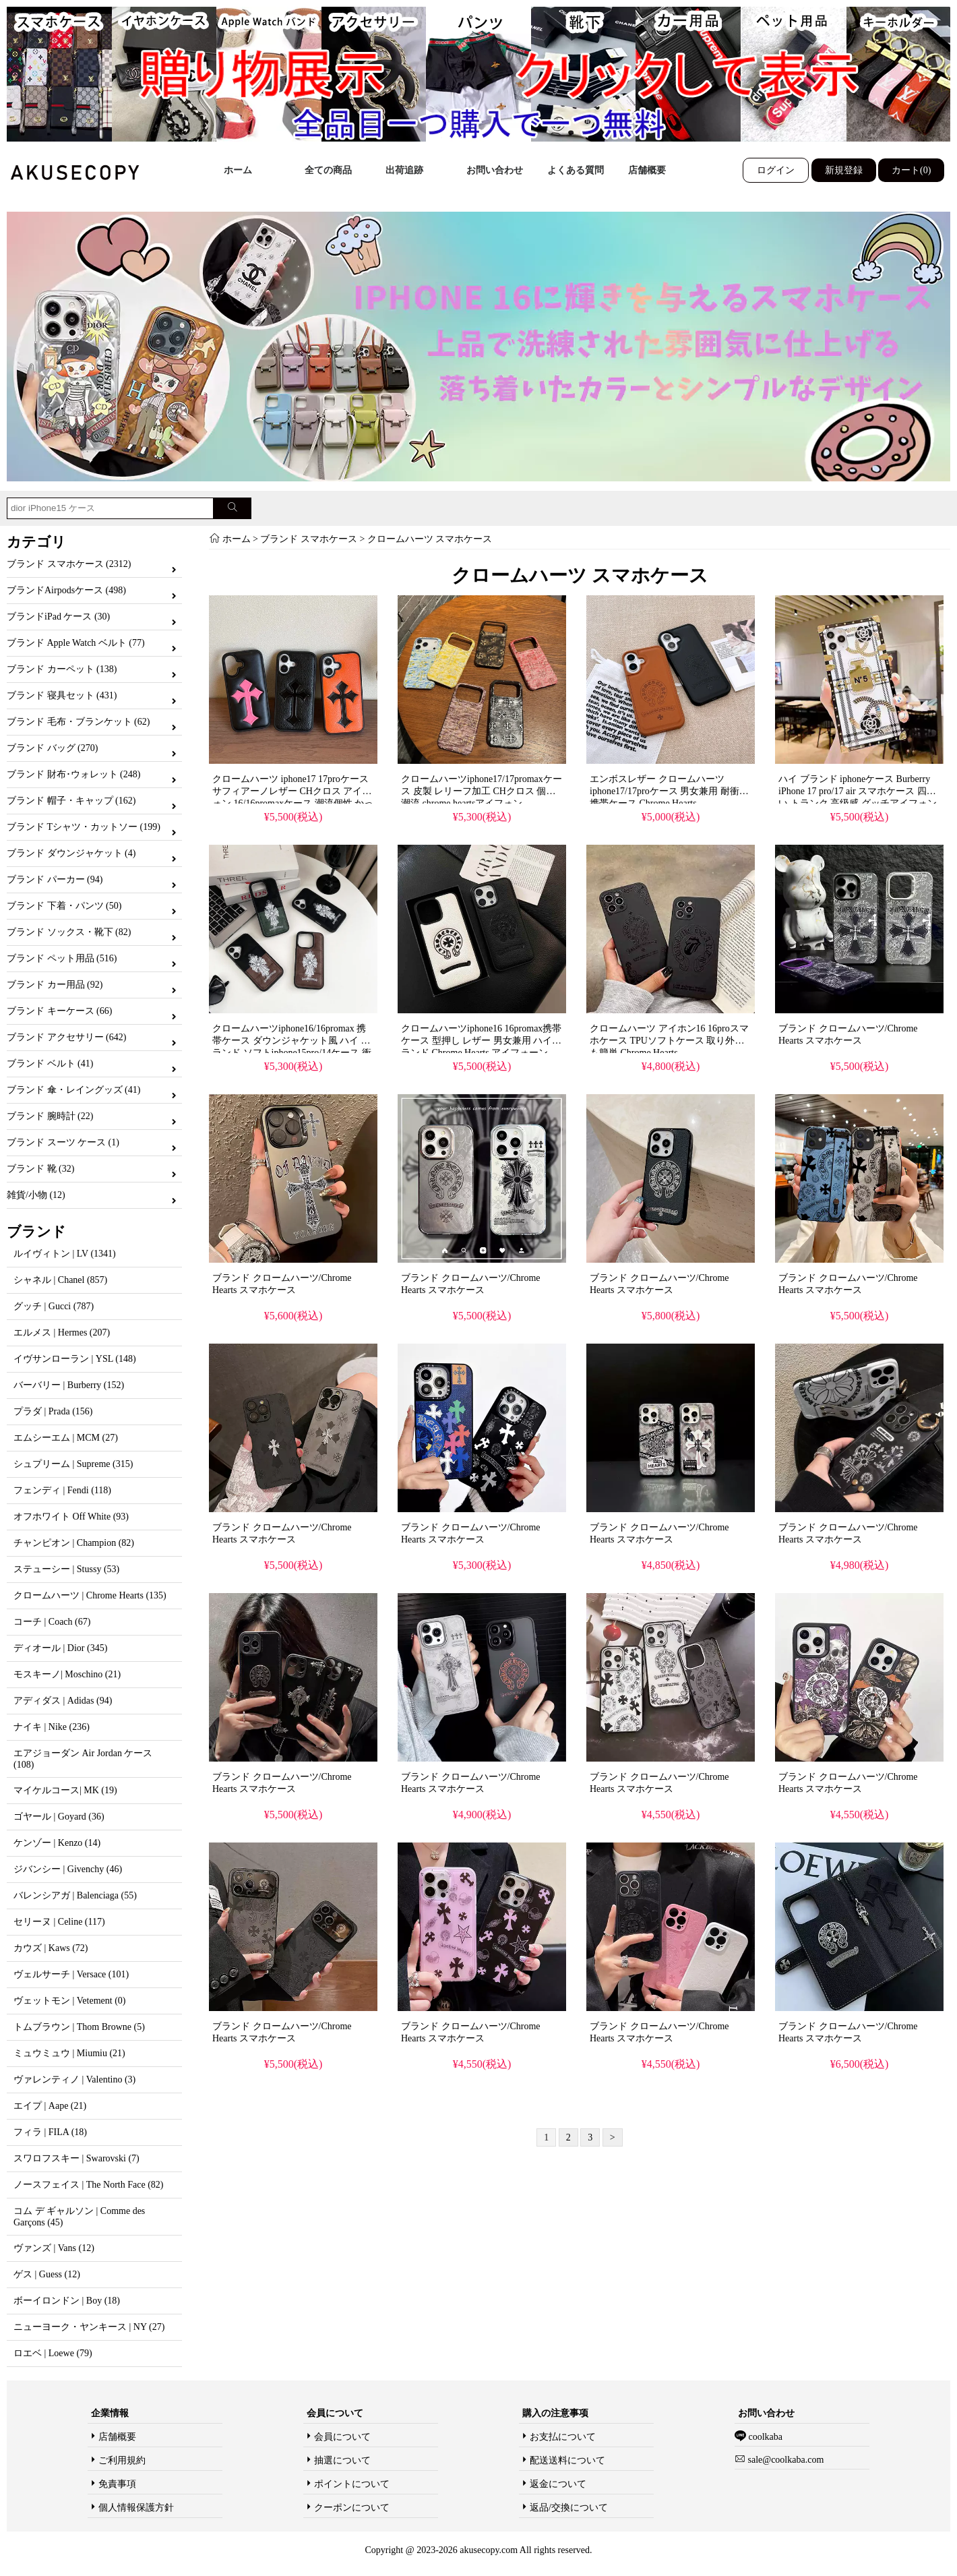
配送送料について (567, 2460)
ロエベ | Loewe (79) (52, 2353)
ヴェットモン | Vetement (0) (69, 2001)
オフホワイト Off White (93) (71, 1516)
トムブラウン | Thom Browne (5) (79, 2027)
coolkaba (764, 2437)
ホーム (238, 170)
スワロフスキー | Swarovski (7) (76, 2158)
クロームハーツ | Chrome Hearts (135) (89, 1595)
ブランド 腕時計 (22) (50, 1116)
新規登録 (844, 170)
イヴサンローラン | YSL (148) (74, 1359)
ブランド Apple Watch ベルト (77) (76, 643)
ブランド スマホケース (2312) (69, 564)
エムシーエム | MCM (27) (65, 1438)
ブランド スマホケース (308, 539)
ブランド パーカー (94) (54, 879)
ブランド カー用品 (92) (54, 985)
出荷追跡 (404, 170)
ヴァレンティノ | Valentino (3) (74, 2079)
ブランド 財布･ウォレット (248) (73, 774)
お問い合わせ (494, 170)
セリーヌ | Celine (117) (59, 1922)
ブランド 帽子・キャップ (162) (71, 801)
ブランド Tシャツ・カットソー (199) (83, 827)
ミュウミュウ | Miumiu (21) (69, 2053)
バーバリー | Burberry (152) (68, 1385)
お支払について (563, 2437)
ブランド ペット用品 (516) (62, 958)
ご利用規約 (122, 2460)
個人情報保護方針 (136, 2508)
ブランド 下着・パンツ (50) (64, 906)
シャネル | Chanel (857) (60, 1280)
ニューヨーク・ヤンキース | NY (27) (88, 2327)
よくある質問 (575, 170)
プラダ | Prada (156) (53, 1411)
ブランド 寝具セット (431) (62, 695)
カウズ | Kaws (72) (50, 1948)
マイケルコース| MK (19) (65, 1790)
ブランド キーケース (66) (59, 1011)
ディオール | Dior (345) (60, 1648)
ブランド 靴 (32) (40, 1169)
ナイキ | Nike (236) (51, 1727)
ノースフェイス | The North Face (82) (88, 2185)
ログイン (776, 170)
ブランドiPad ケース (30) (58, 616)
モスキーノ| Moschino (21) (67, 1674)
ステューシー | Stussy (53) (66, 1569)
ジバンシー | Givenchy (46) (67, 1869)
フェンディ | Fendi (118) (62, 1490)
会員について (342, 2437)
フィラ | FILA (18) (50, 2132)
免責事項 (117, 2484)
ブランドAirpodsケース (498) (66, 590)
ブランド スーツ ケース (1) (63, 1142)
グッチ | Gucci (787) (53, 1306)
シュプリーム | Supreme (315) (73, 1464)
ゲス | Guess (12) (46, 2274)
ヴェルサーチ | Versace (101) (71, 1974)
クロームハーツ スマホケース (430, 539)
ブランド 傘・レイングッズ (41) (73, 1090)
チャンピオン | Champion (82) (73, 1543)
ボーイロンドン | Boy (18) (66, 2301)
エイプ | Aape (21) (49, 2106)
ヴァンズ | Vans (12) (53, 2248)
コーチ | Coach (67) (51, 1622)
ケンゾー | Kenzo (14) (56, 1843)
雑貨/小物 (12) (36, 1195)
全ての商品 (328, 170)
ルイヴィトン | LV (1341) (64, 1254)
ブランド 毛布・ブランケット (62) (78, 722)
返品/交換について (569, 2508)
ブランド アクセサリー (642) (66, 1037)
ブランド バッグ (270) (52, 748)
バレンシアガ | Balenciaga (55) (75, 1895)
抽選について (342, 2460)
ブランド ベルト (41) (50, 1063)
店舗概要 (647, 170)
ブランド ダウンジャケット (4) (71, 853)
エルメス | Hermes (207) (61, 1332)
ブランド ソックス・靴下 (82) (69, 932)
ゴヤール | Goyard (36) (58, 1816)
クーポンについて (352, 2508)
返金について (558, 2484)
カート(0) (911, 170)
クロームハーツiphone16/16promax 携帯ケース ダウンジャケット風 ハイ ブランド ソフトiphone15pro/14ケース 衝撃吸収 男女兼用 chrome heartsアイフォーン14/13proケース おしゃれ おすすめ (293, 1052)
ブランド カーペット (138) (62, 669)
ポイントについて (352, 2484)
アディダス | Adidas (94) (62, 1701)
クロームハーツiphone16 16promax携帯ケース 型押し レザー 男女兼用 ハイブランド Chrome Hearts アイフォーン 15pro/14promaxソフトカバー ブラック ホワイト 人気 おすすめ (481, 1052)
